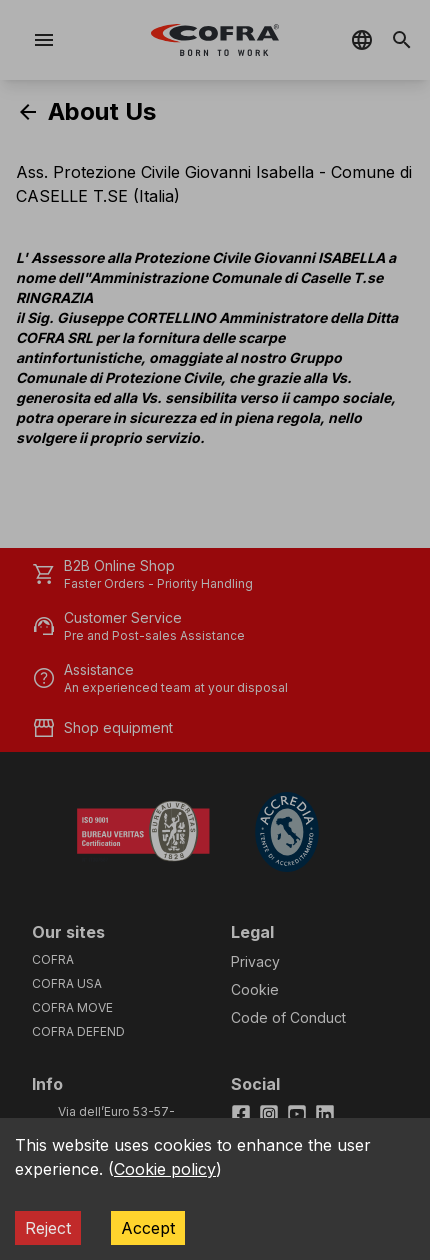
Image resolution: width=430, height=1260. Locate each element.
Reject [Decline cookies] (48, 1228)
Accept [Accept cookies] (148, 1228)
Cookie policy (165, 1169)
